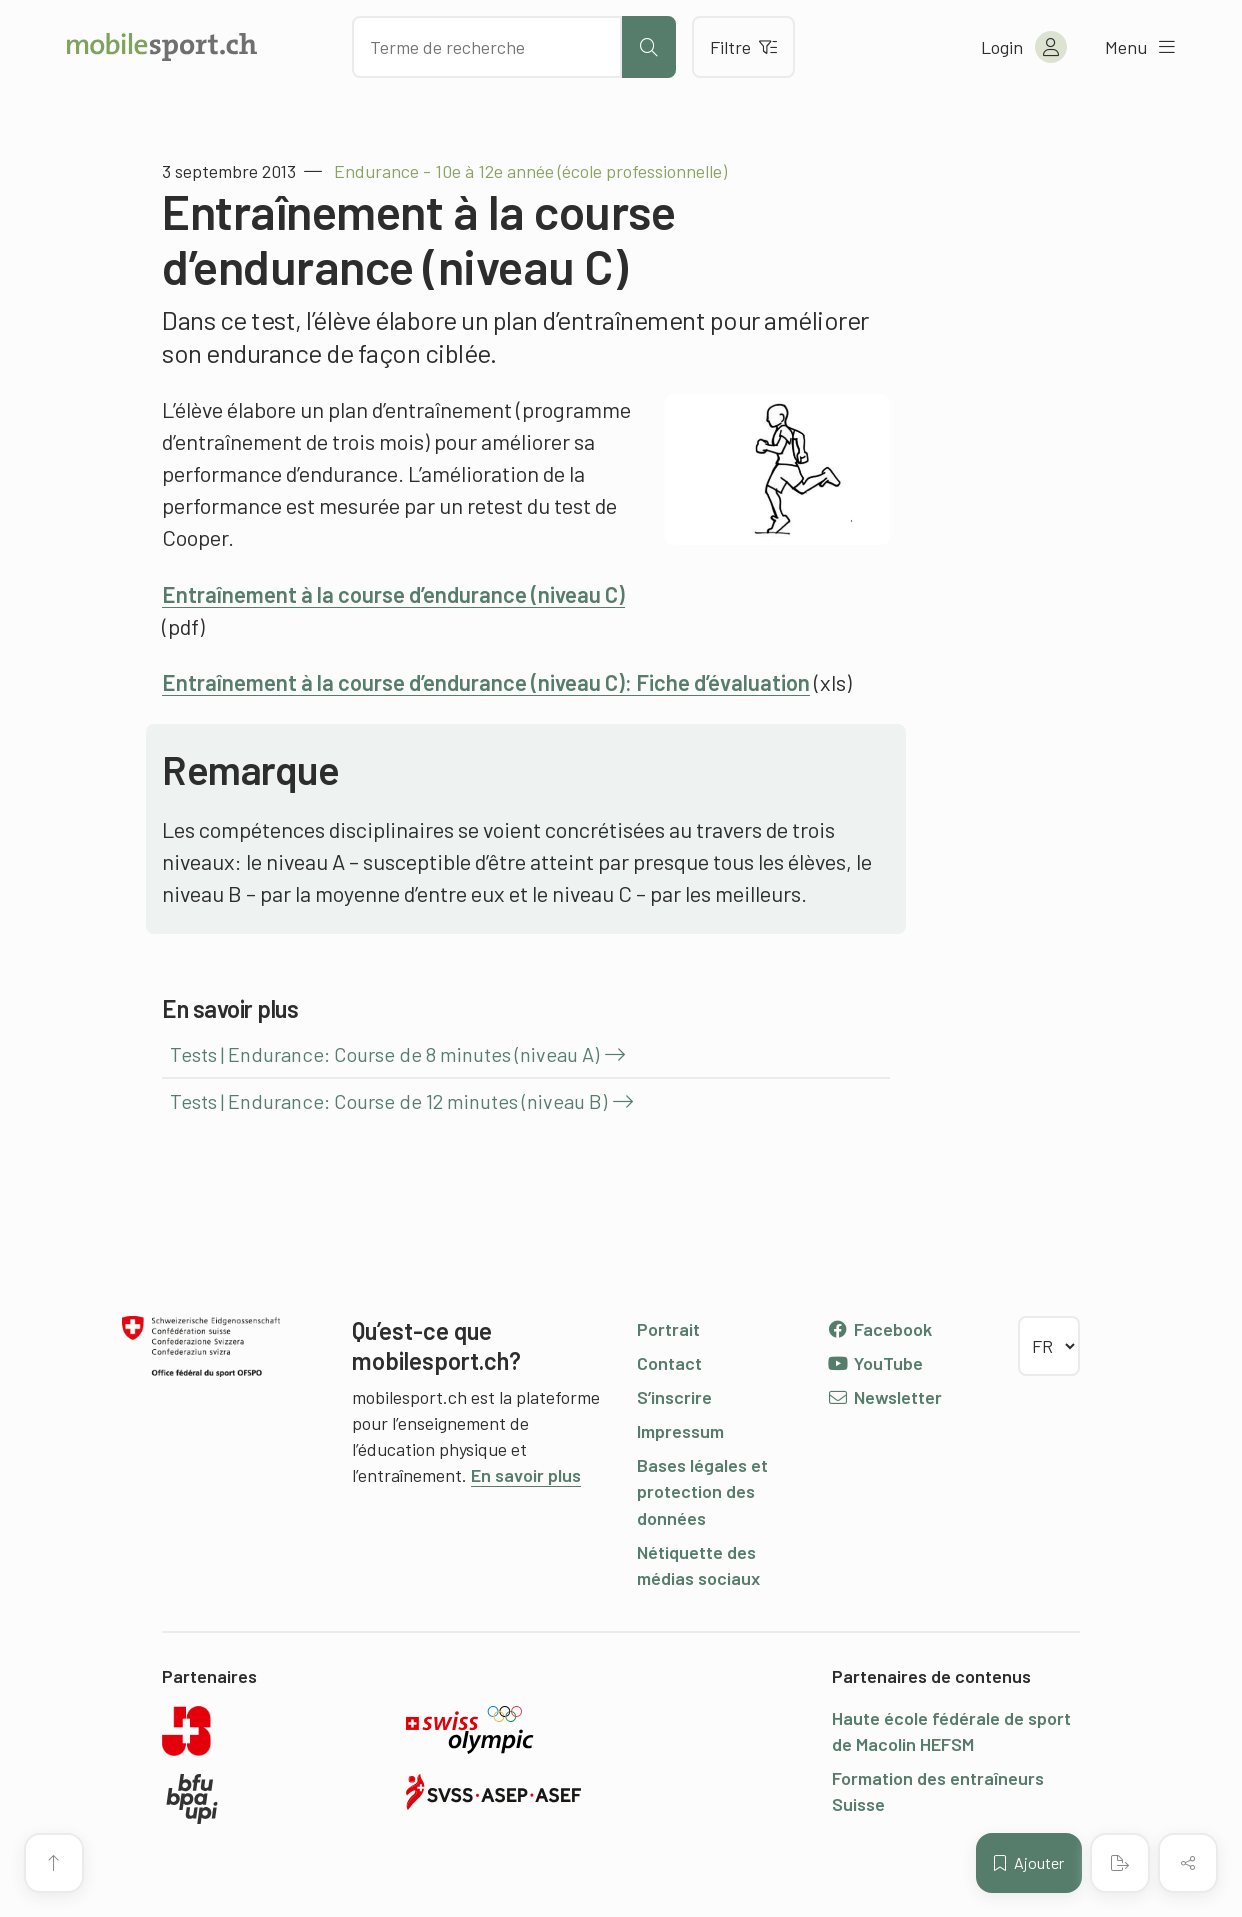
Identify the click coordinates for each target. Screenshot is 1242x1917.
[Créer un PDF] (1120, 1863)
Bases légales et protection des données (702, 1491)
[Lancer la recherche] (649, 47)
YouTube (875, 1363)
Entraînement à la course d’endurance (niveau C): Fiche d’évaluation (486, 682)
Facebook (879, 1329)
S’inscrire (674, 1397)
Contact (669, 1363)
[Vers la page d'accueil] (162, 47)
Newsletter (884, 1397)
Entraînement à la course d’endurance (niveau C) (393, 594)
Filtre (743, 47)
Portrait (668, 1329)
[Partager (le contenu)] (1188, 1863)
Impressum (680, 1431)
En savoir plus (526, 1475)
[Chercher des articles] (487, 47)
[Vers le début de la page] (54, 1863)
